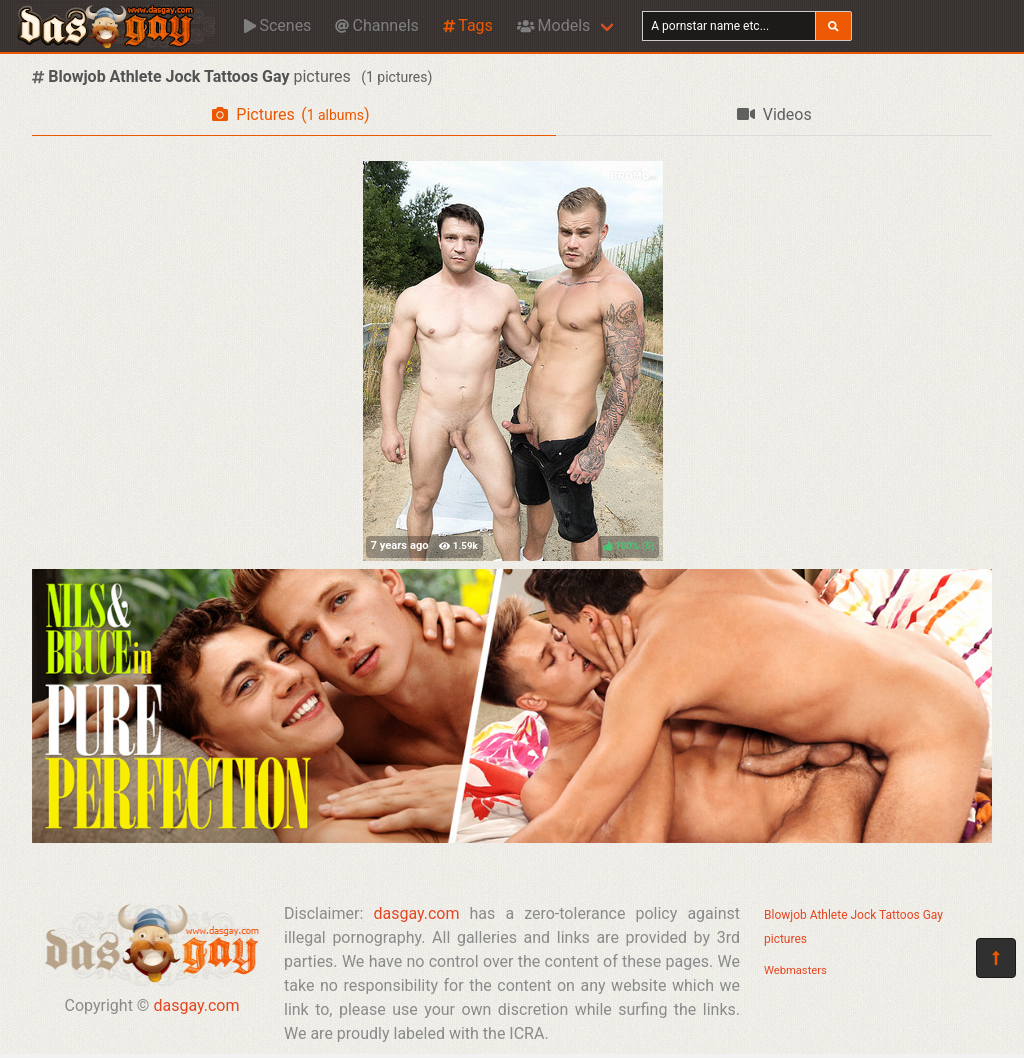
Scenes (277, 25)
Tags (468, 25)
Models (553, 25)
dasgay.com (196, 1005)
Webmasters (795, 970)
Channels (376, 25)
